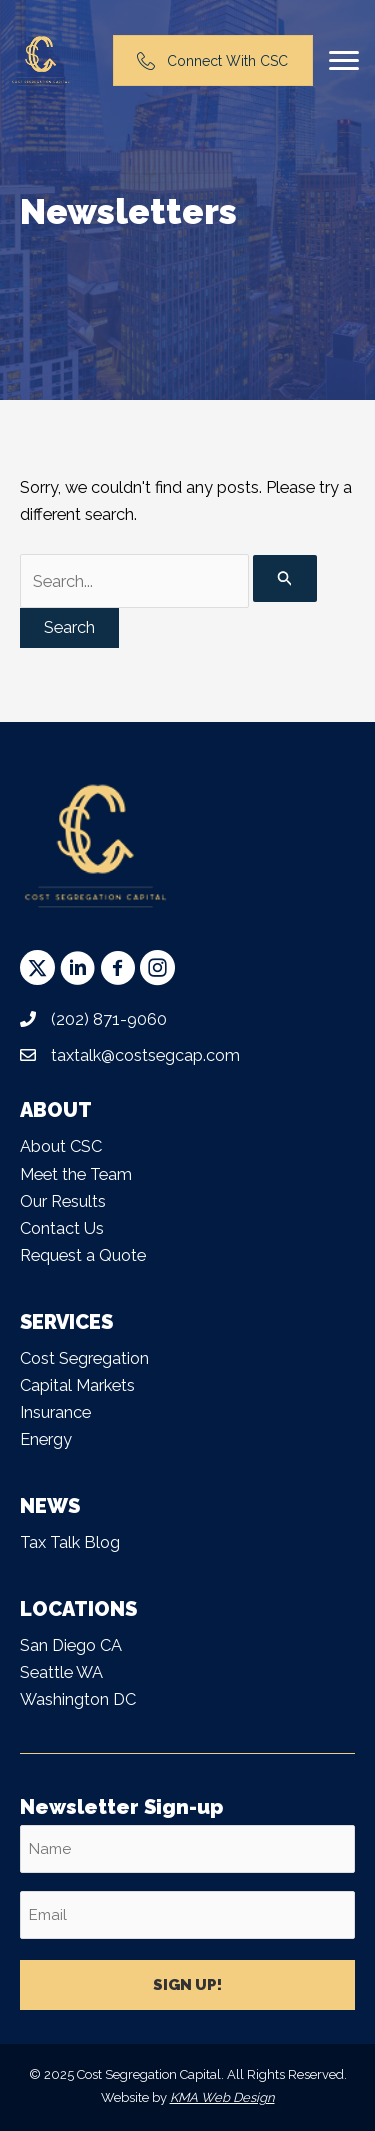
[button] (37, 967)
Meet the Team (76, 1174)
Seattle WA (61, 1672)
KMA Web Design (222, 2097)
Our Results (63, 1201)
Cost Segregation (84, 1358)
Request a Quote (83, 1255)
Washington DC (78, 1699)
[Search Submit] (285, 578)
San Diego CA (71, 1645)
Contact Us (62, 1228)
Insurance (55, 1412)
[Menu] (344, 61)
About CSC (61, 1146)
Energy (46, 1439)
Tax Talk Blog (70, 1542)
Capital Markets (77, 1385)
